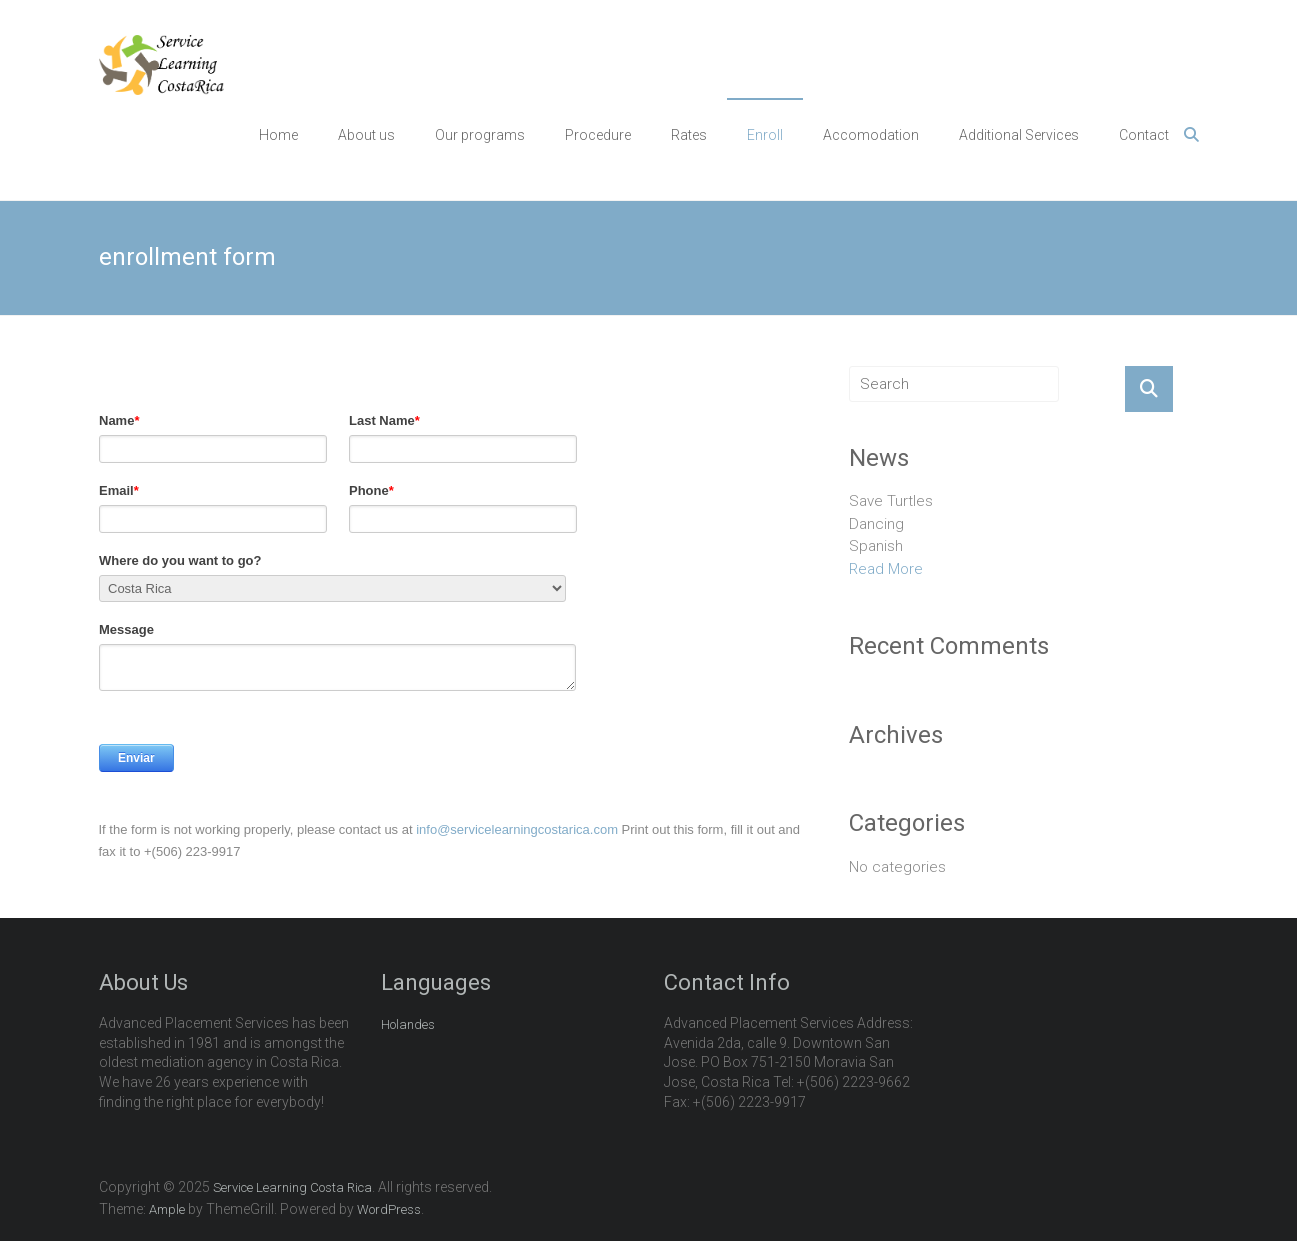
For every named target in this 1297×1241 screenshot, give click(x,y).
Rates (689, 135)
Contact (1144, 135)
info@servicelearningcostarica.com (517, 829)
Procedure (598, 135)
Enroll (765, 135)
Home (278, 135)
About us (366, 135)
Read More (886, 569)
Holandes (408, 1024)
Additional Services (1019, 135)
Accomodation (871, 135)
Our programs (480, 135)
